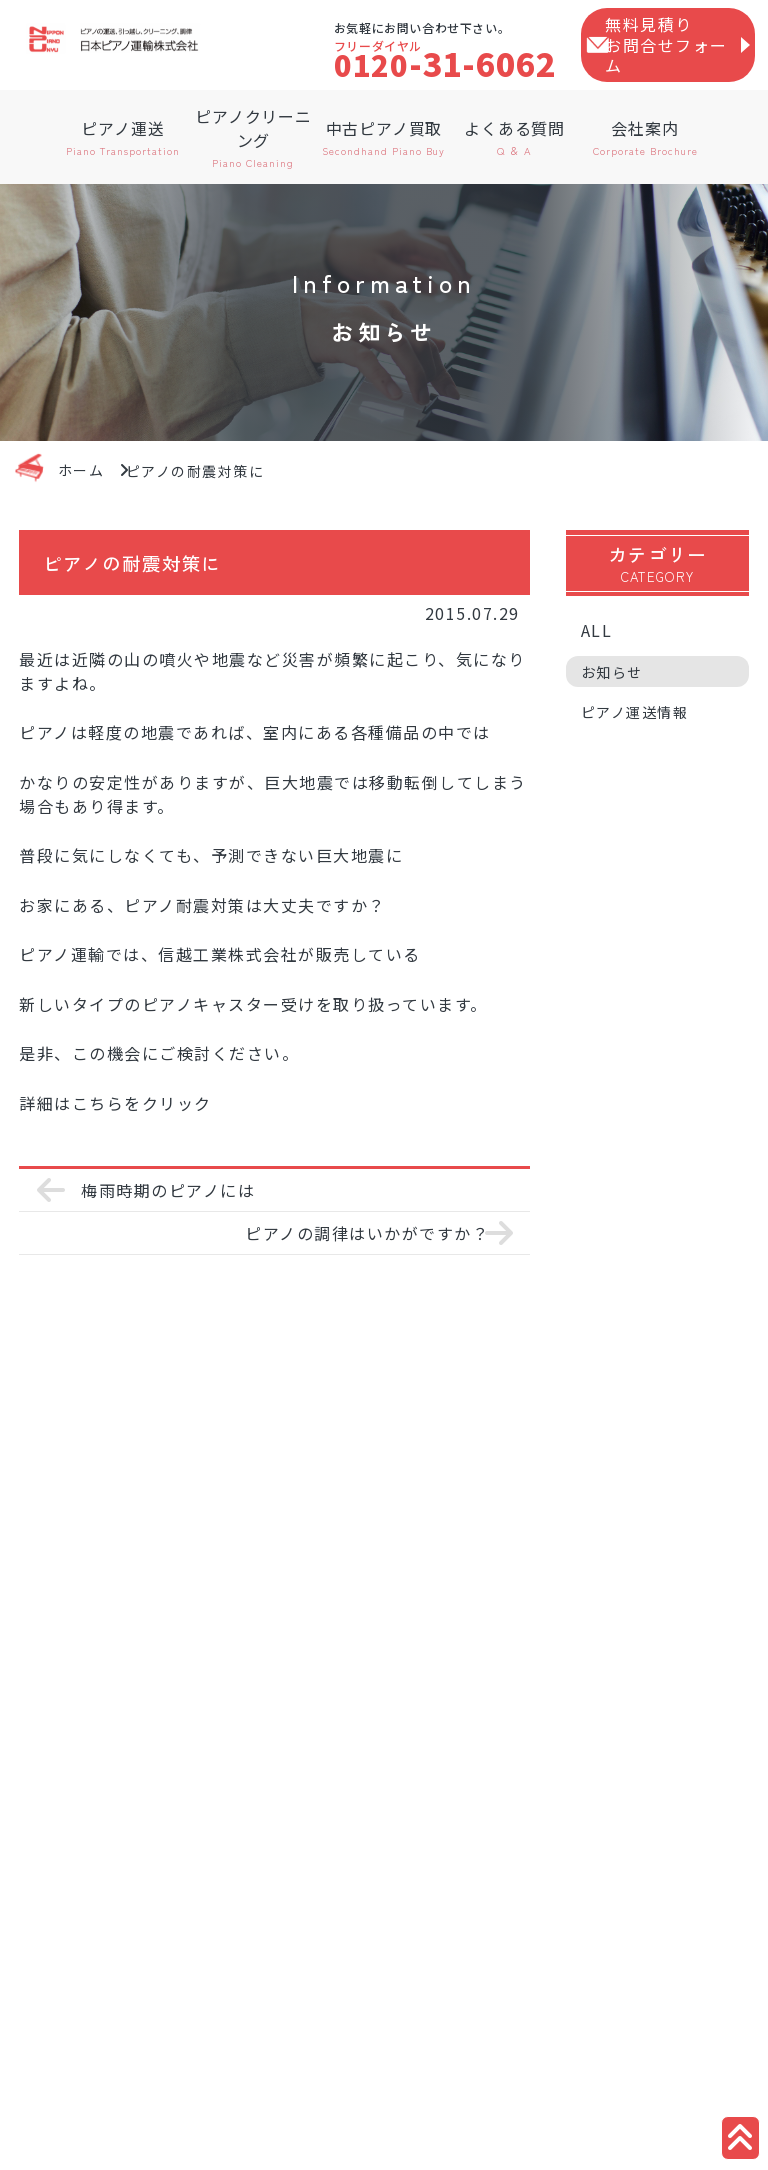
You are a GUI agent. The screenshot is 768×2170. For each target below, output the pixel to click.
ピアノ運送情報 (635, 729)
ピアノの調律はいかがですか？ (367, 1233)
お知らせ (612, 689)
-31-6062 (445, 63)
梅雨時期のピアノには (168, 1190)
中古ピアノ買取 (384, 137)
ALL (597, 647)
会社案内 (645, 137)
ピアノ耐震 (167, 905)
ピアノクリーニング (253, 137)
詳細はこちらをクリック (115, 1103)
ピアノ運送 (123, 137)
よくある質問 (514, 137)
